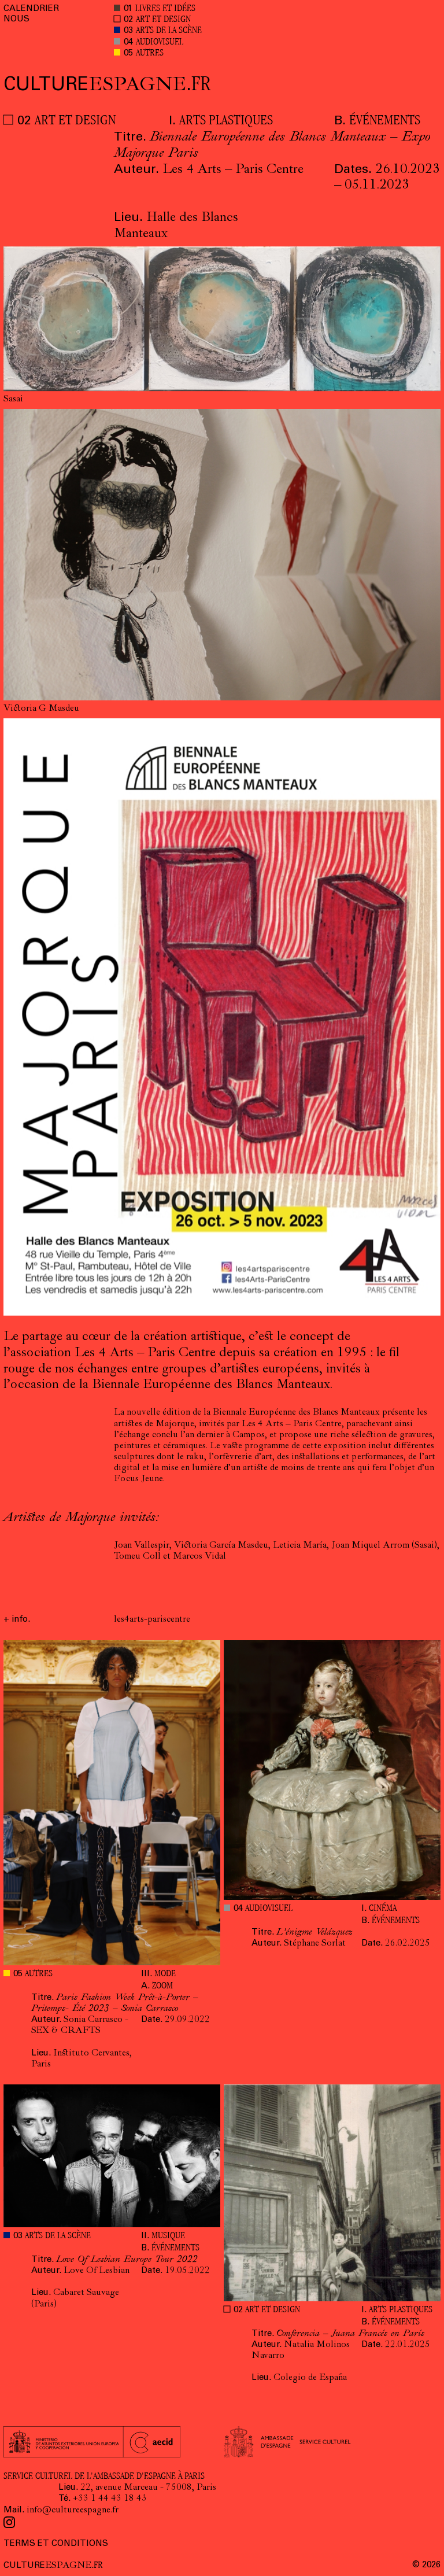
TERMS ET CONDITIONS (55, 2544)
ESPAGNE (107, 86)
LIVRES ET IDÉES (165, 9)
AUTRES (150, 53)
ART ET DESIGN (163, 20)
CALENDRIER (31, 9)
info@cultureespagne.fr (73, 2510)
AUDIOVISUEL (159, 42)
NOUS (16, 19)
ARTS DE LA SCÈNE (169, 31)
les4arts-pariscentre (152, 1620)
